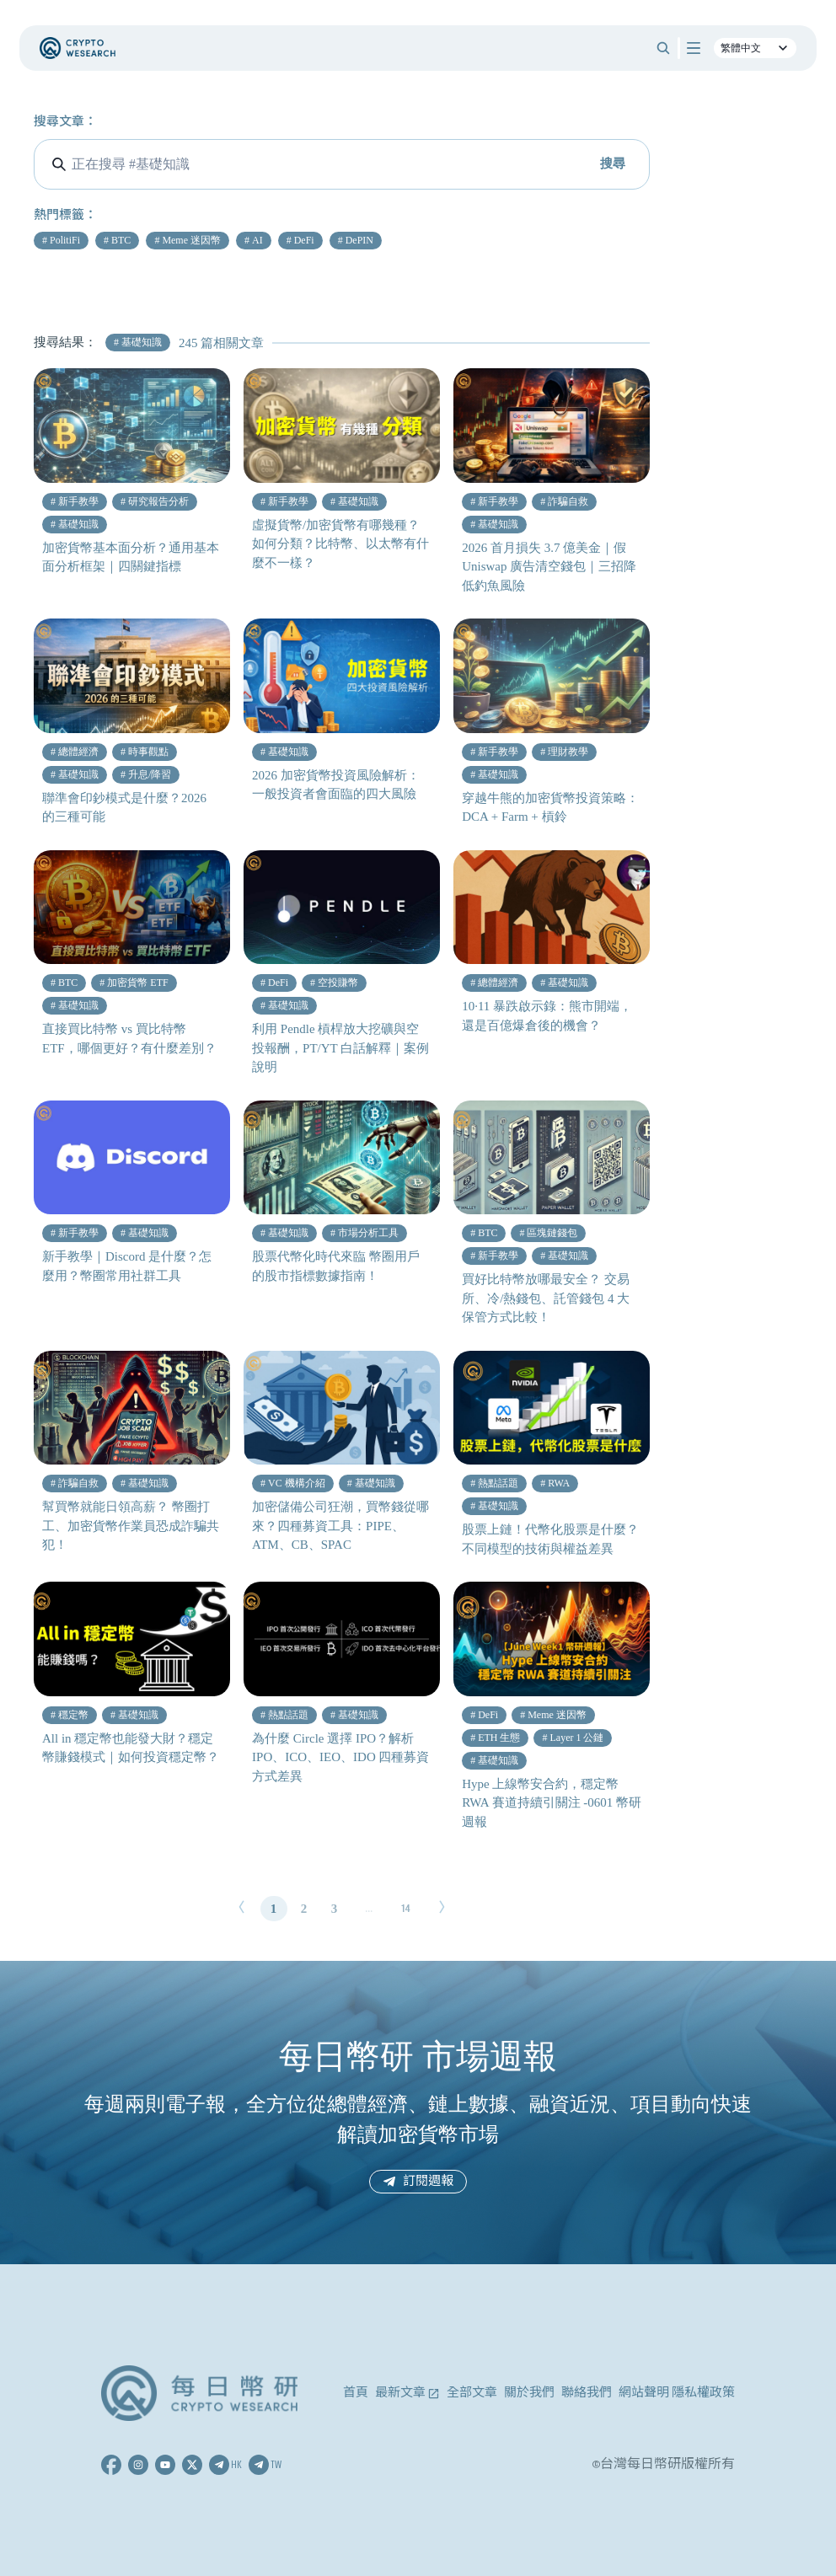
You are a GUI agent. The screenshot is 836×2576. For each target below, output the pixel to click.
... (368, 1908)
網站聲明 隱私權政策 (677, 2393)
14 (405, 1908)
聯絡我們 (586, 2393)
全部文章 (472, 2393)
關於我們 (529, 2393)
